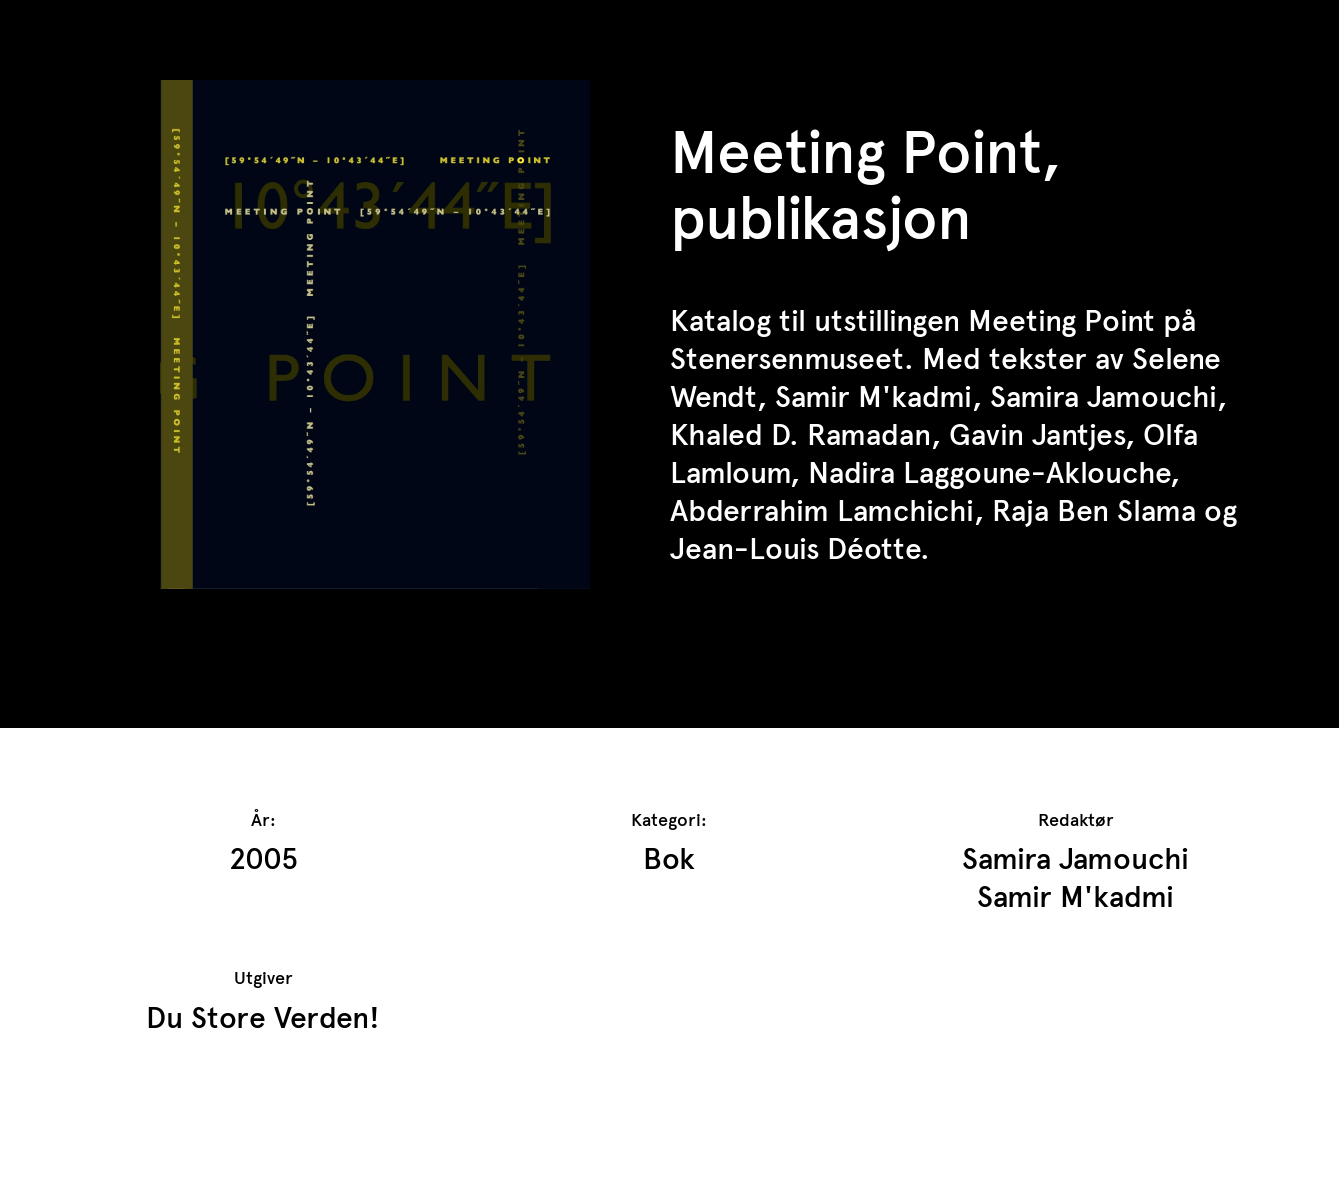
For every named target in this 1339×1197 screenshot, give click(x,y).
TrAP (111, 28)
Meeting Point (1061, 320)
